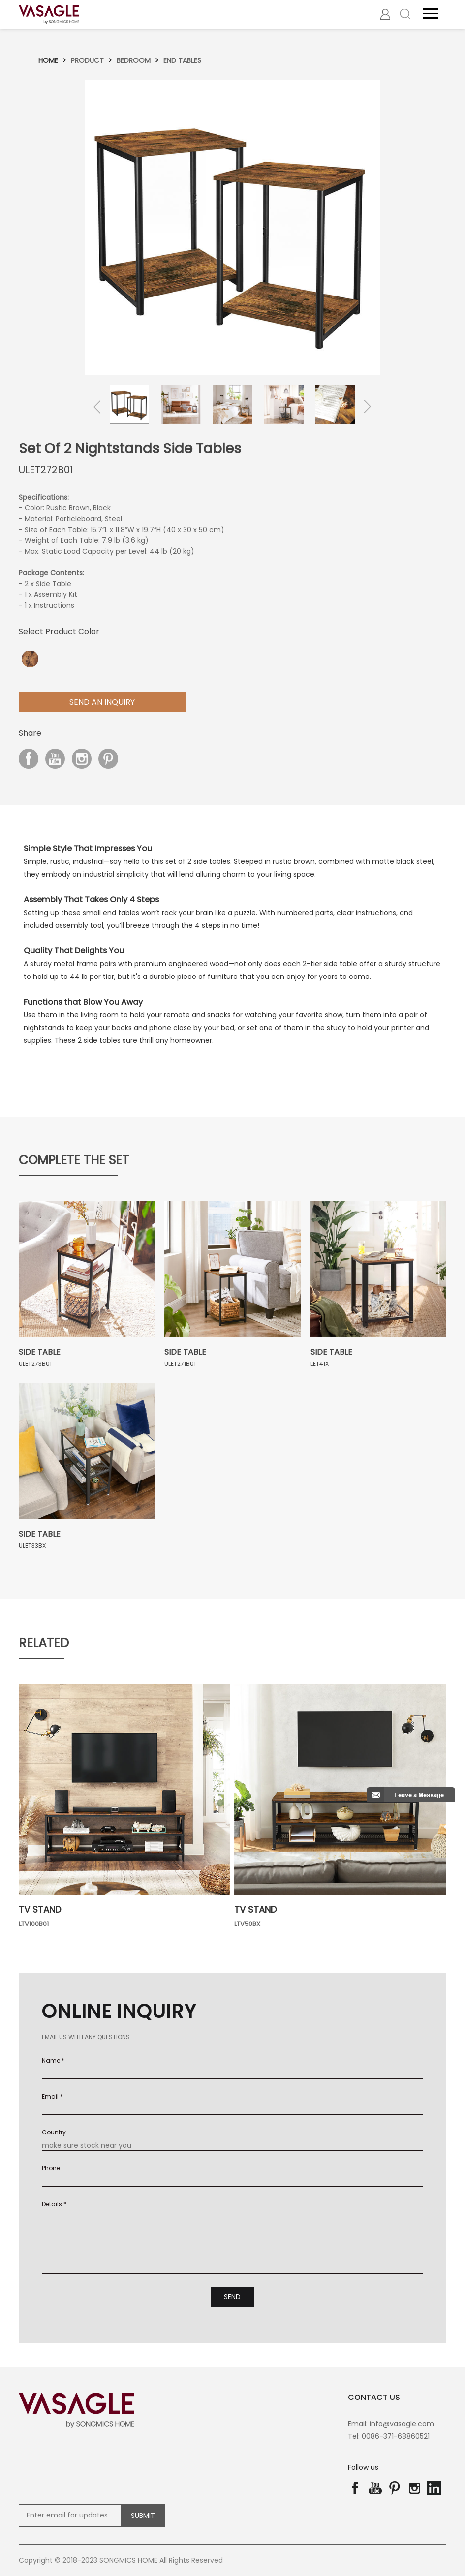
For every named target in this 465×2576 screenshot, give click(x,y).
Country (54, 2132)
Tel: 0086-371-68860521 (389, 2436)
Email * (52, 2096)
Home (48, 60)
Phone (51, 2168)
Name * (53, 2060)
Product (87, 60)
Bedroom (134, 60)
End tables (182, 60)
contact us (374, 2397)
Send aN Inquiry (102, 702)
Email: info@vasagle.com (391, 2423)
